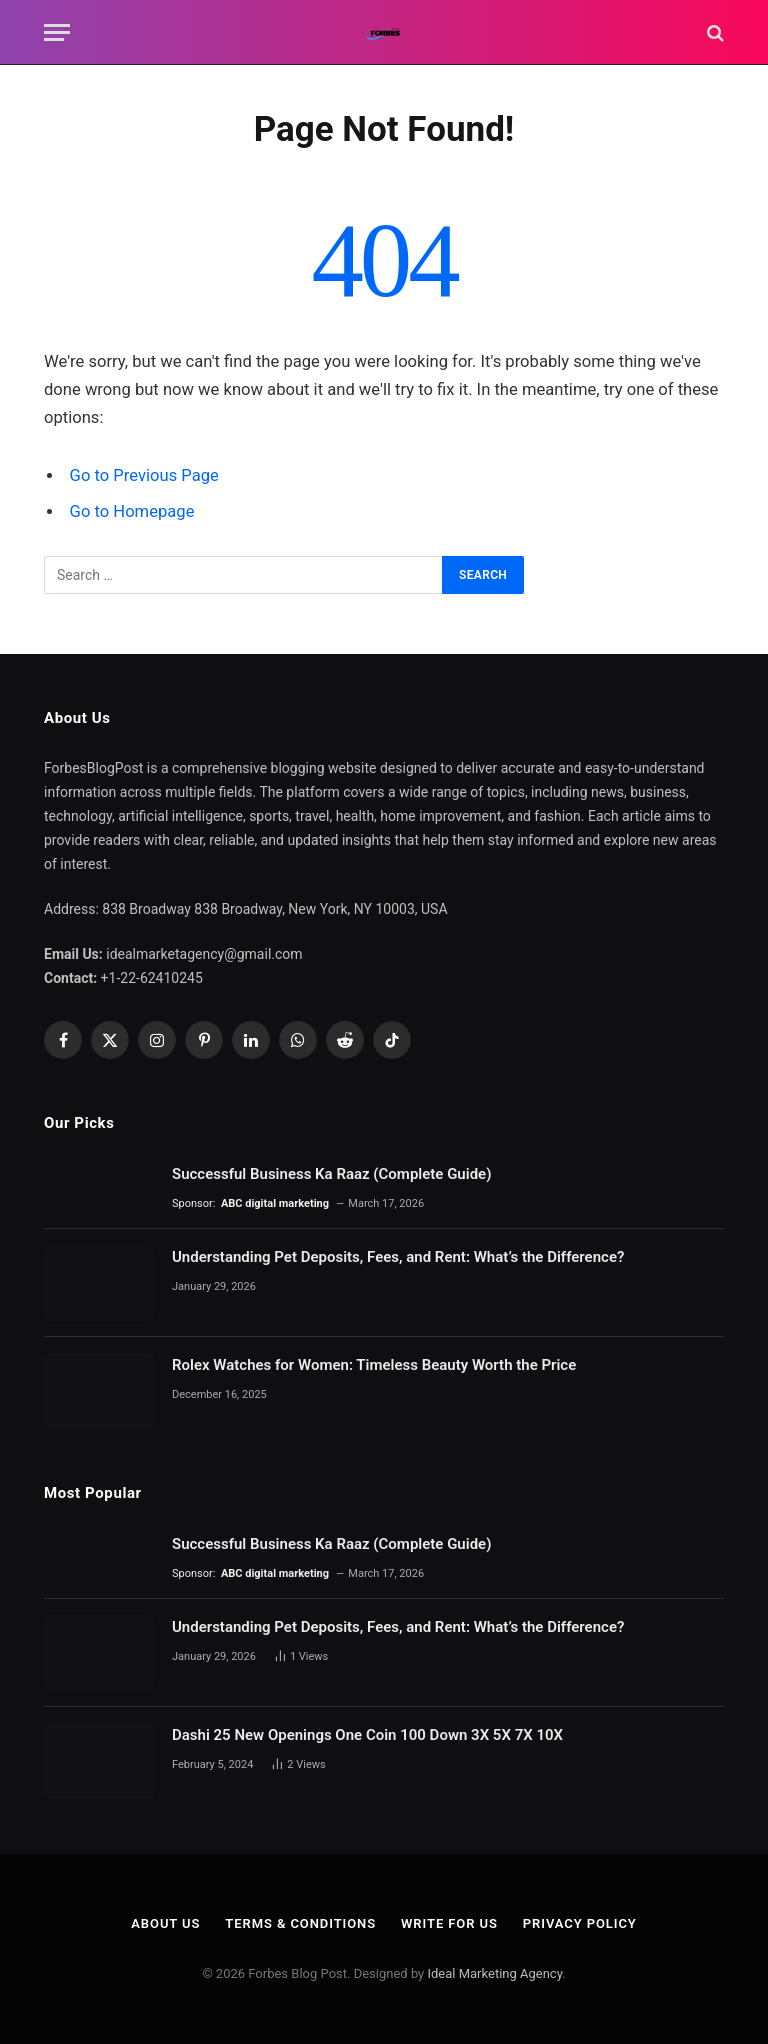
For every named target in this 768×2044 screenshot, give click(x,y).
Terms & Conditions (300, 1923)
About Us (165, 1923)
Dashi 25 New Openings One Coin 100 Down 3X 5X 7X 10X (369, 1735)
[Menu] (57, 32)
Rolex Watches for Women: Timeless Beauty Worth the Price (374, 1365)
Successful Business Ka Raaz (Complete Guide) (331, 1174)
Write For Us (449, 1923)
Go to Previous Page (144, 475)
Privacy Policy (580, 1923)
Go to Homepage (132, 511)
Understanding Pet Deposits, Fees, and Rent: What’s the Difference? (398, 1257)
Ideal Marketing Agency (494, 1973)
